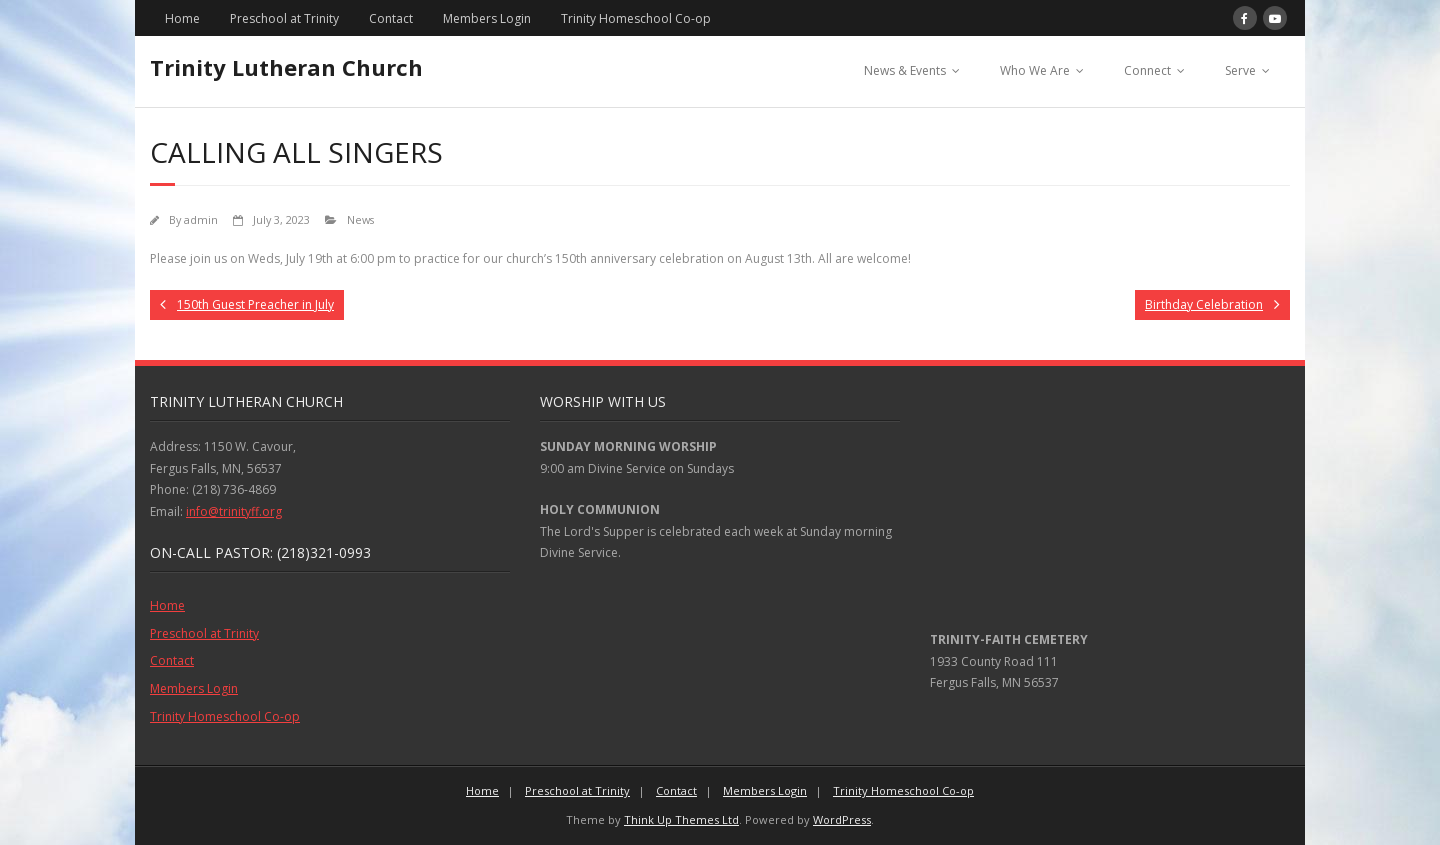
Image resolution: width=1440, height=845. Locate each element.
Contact (391, 18)
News (360, 219)
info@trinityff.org (234, 511)
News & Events (905, 70)
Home (182, 18)
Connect (1147, 70)
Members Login (487, 18)
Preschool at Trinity (284, 18)
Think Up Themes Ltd (681, 819)
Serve (1240, 70)
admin (201, 219)
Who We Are (1035, 70)
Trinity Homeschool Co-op (636, 18)
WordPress (842, 819)
